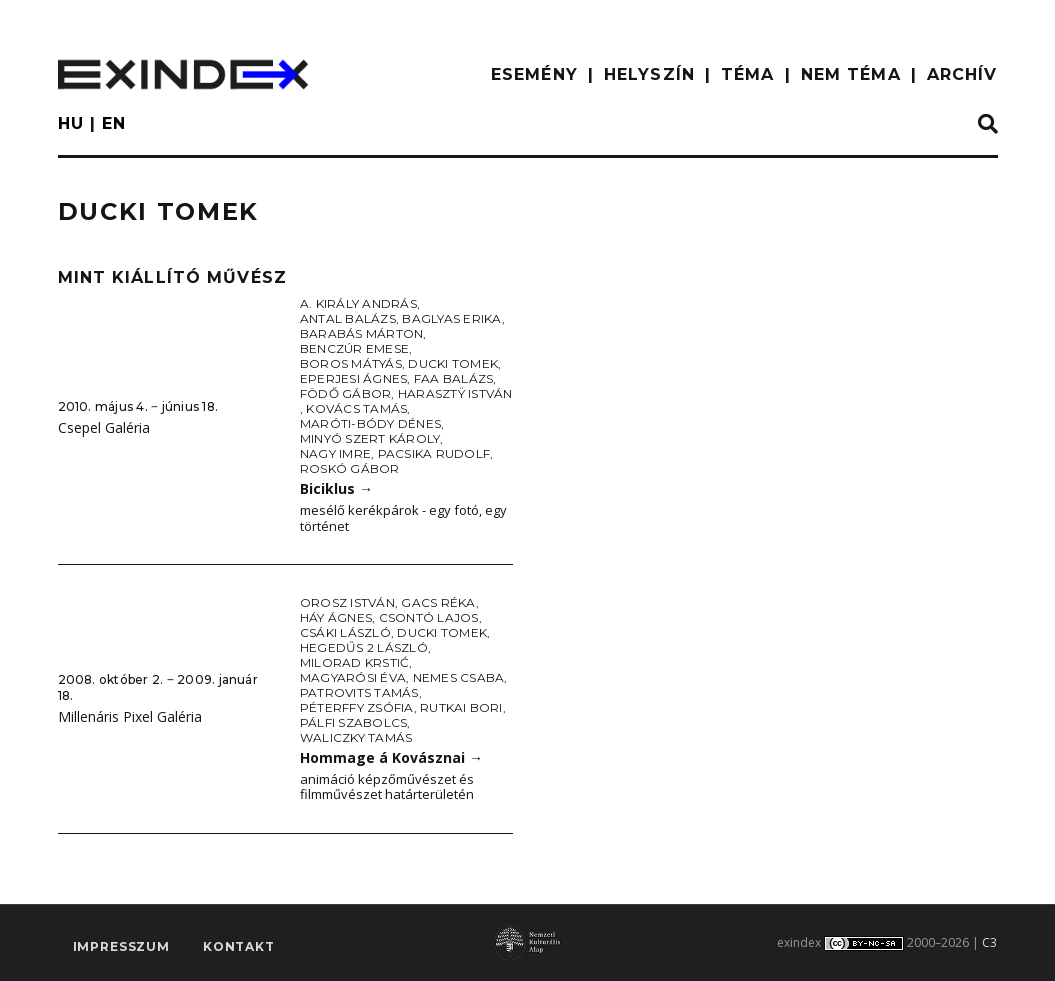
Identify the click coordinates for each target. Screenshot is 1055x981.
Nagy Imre (335, 453)
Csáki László (345, 632)
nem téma (851, 74)
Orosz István (347, 602)
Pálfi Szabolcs (353, 722)
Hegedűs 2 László (364, 647)
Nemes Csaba (459, 677)
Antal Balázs (348, 318)
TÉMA (747, 74)
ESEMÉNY (534, 74)
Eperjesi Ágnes (353, 378)
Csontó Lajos (429, 617)
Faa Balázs (453, 378)
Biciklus (336, 488)
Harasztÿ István (455, 393)
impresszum (121, 946)
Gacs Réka (438, 602)
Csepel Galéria (104, 427)
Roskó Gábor (350, 468)
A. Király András (358, 303)
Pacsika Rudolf (434, 453)
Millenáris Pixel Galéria (130, 716)
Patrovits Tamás (359, 692)
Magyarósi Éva (353, 677)
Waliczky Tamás (356, 737)
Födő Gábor (345, 393)
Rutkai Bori (461, 707)
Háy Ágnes (336, 617)
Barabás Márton (361, 333)
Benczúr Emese (354, 348)
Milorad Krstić (354, 662)
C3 (989, 942)
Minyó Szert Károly (370, 438)
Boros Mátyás (351, 363)
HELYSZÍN (649, 74)
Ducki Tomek (453, 363)
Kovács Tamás (356, 408)
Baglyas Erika (451, 318)
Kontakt (239, 946)
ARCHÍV (962, 74)
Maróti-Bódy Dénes (370, 423)
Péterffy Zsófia (357, 707)
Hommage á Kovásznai (391, 757)
